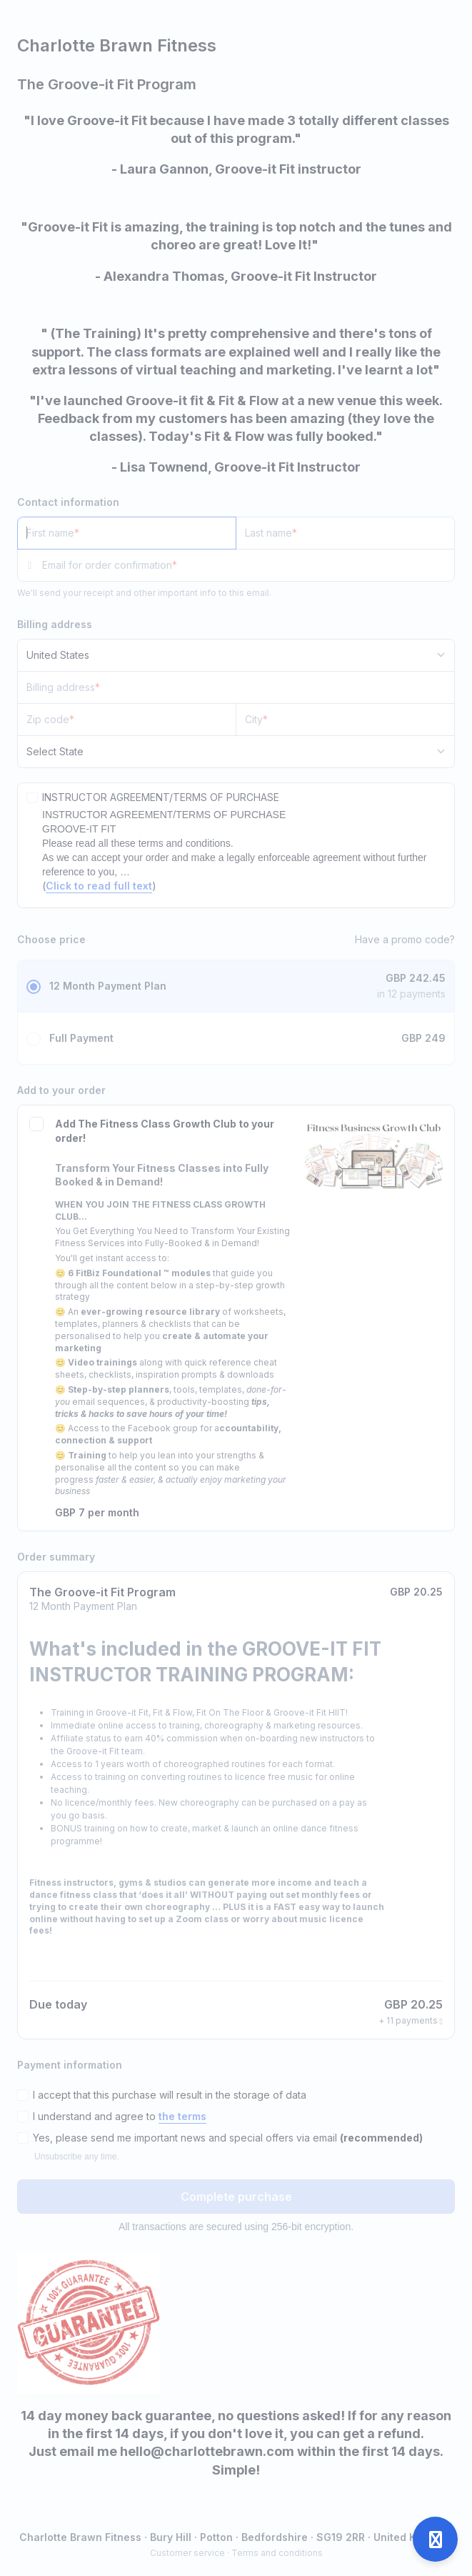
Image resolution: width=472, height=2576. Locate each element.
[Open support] (435, 2539)
